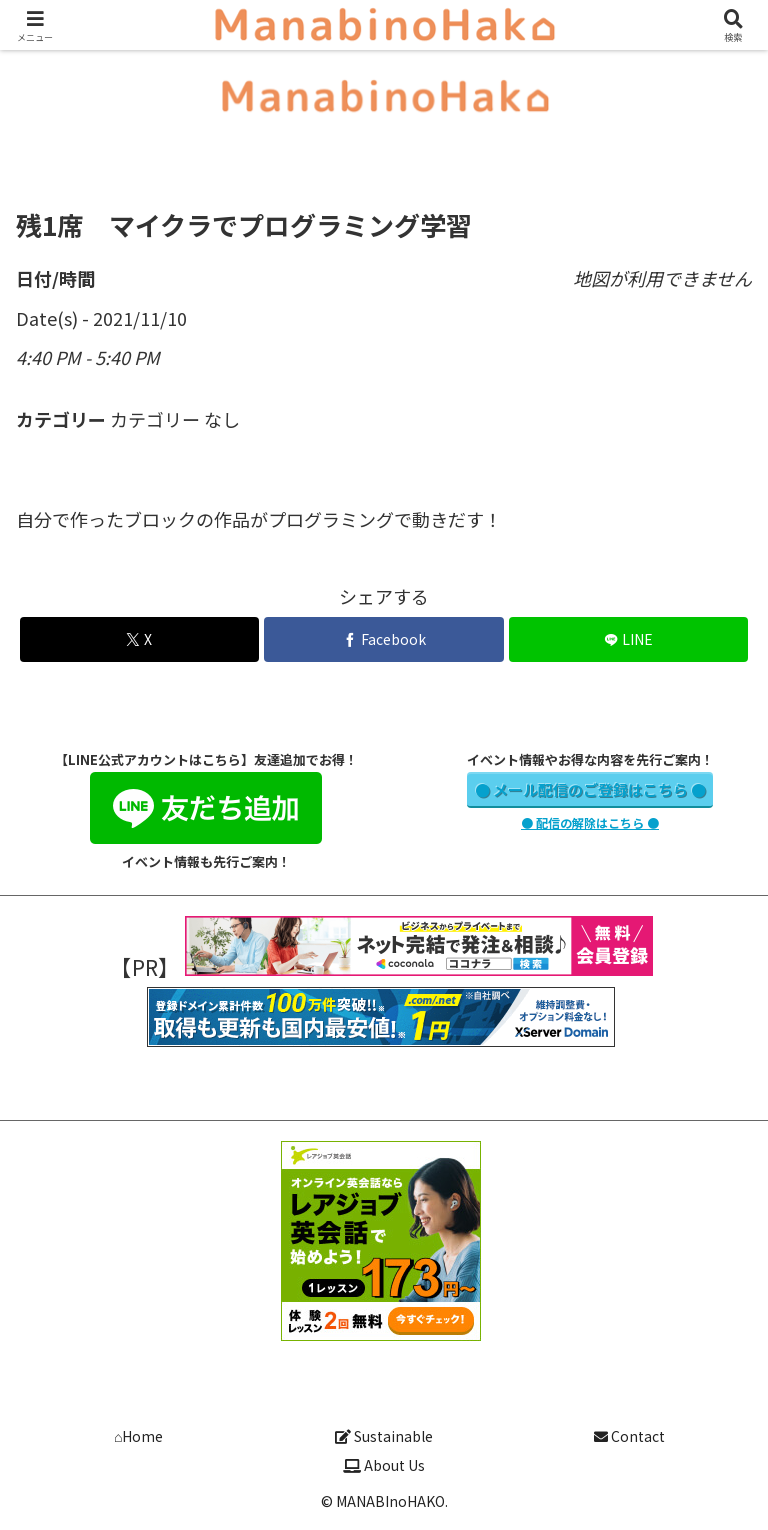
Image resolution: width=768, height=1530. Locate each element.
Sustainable (384, 1436)
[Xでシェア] (139, 639)
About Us (384, 1465)
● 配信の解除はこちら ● (590, 822)
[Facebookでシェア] (383, 639)
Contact (629, 1436)
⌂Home (138, 1436)
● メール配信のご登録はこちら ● (590, 789)
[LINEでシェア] (628, 639)
